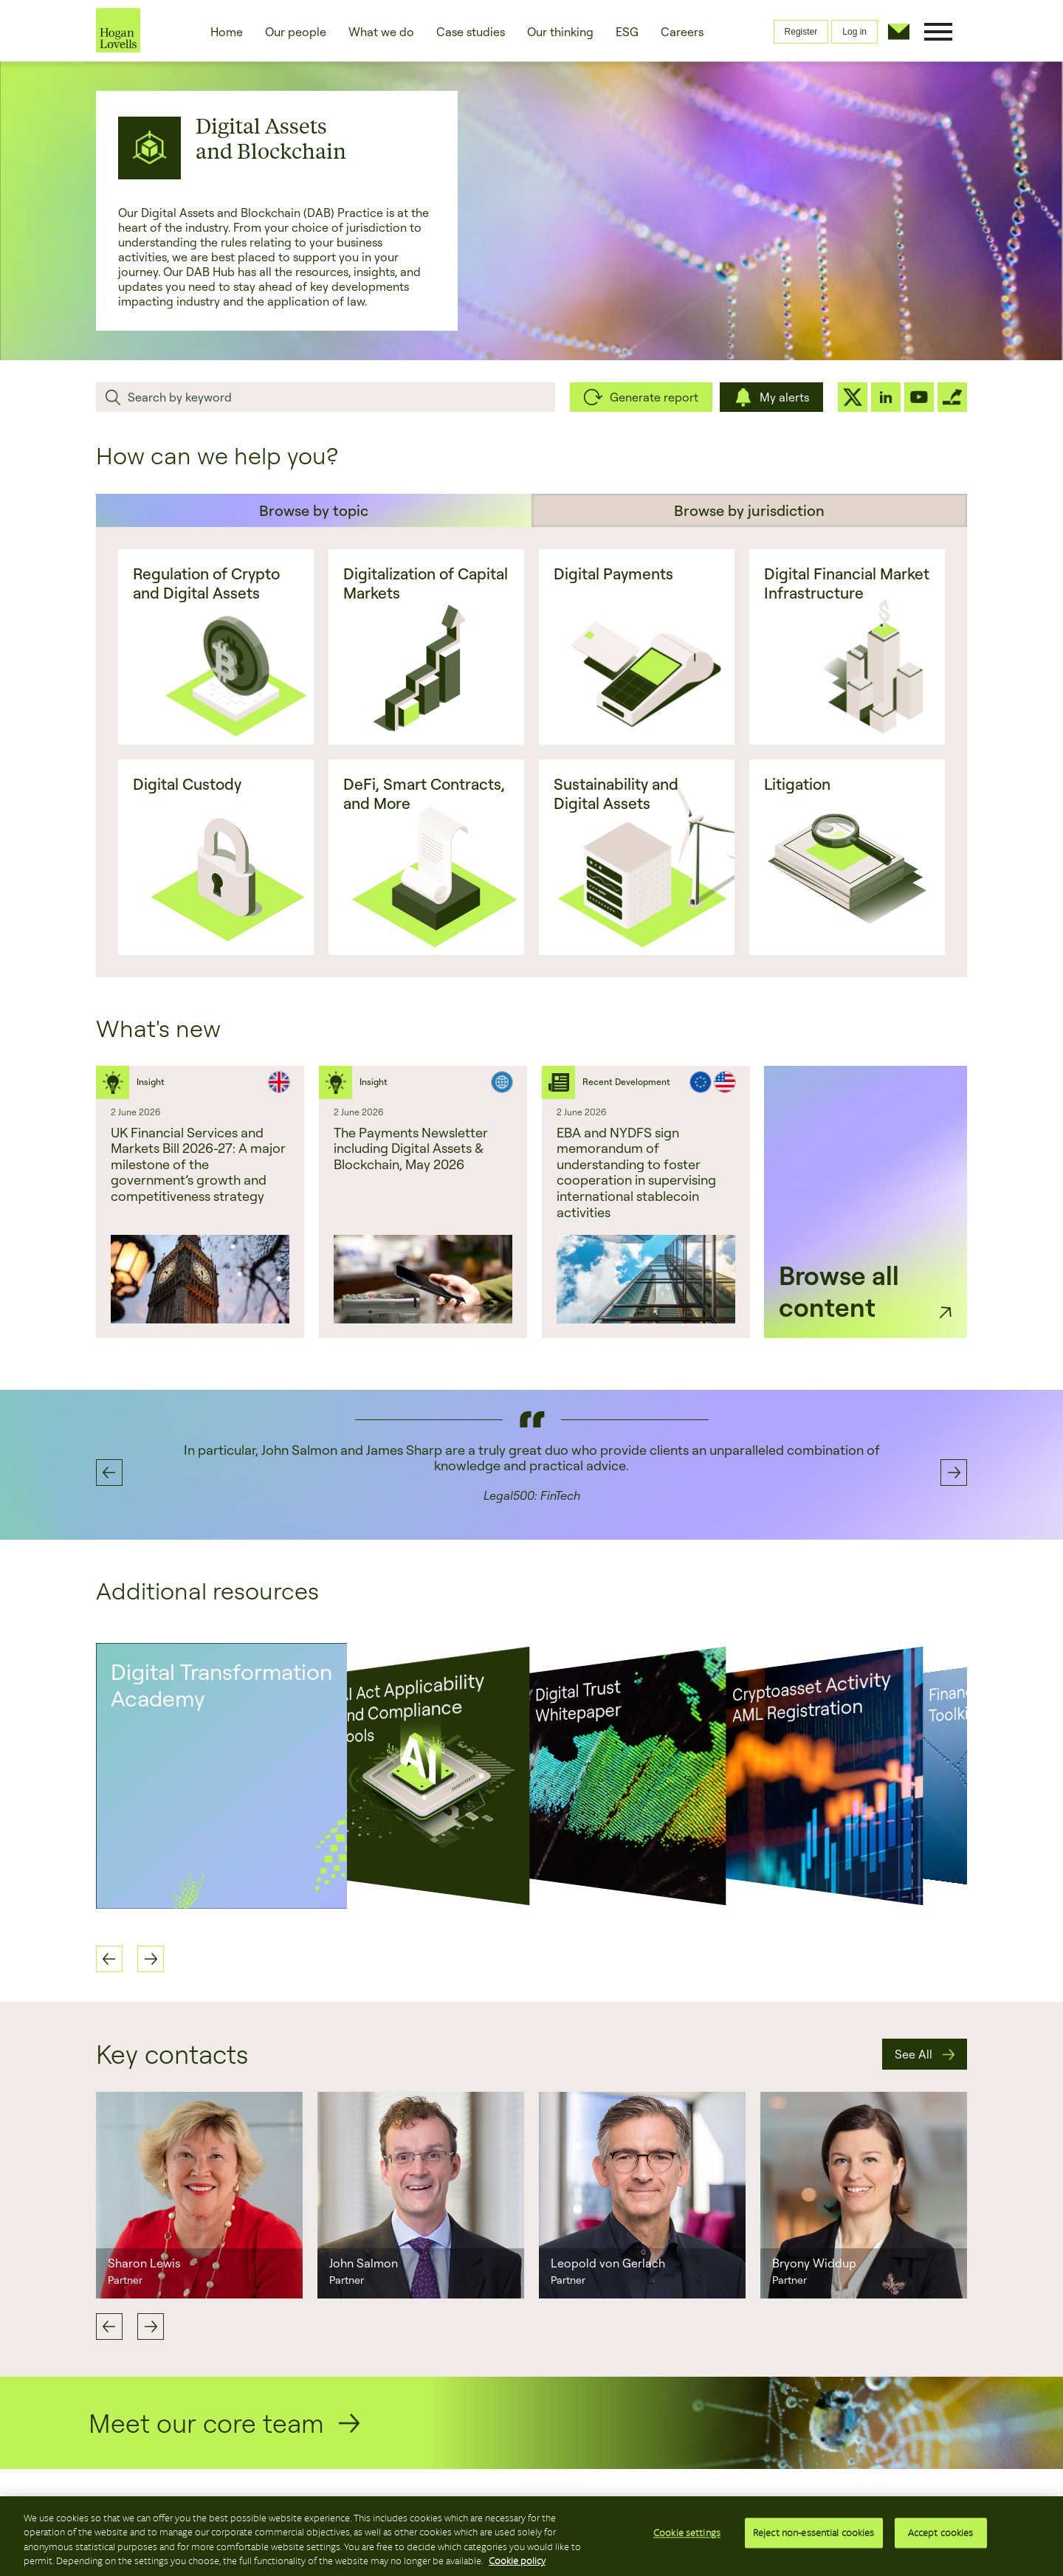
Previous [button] (109, 1472)
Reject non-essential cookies (814, 2535)
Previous (109, 2326)
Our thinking (560, 31)
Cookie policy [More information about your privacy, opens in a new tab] (517, 2561)
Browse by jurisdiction (749, 510)
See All (913, 2054)
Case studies (470, 31)
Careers (682, 31)
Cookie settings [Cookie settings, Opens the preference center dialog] (686, 2535)
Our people (295, 31)
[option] (200, 1202)
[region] (531, 2536)
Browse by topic (313, 510)
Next (150, 2326)
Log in (854, 32)
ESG (627, 31)
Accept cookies (941, 2535)
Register (801, 32)
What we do (381, 31)
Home (226, 31)
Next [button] (953, 1472)
